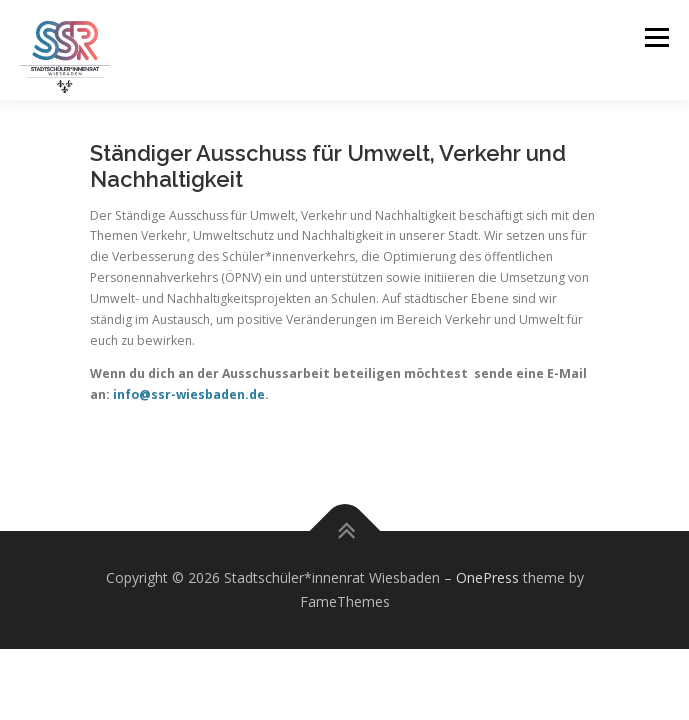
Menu (655, 37)
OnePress (487, 577)
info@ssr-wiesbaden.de (189, 394)
